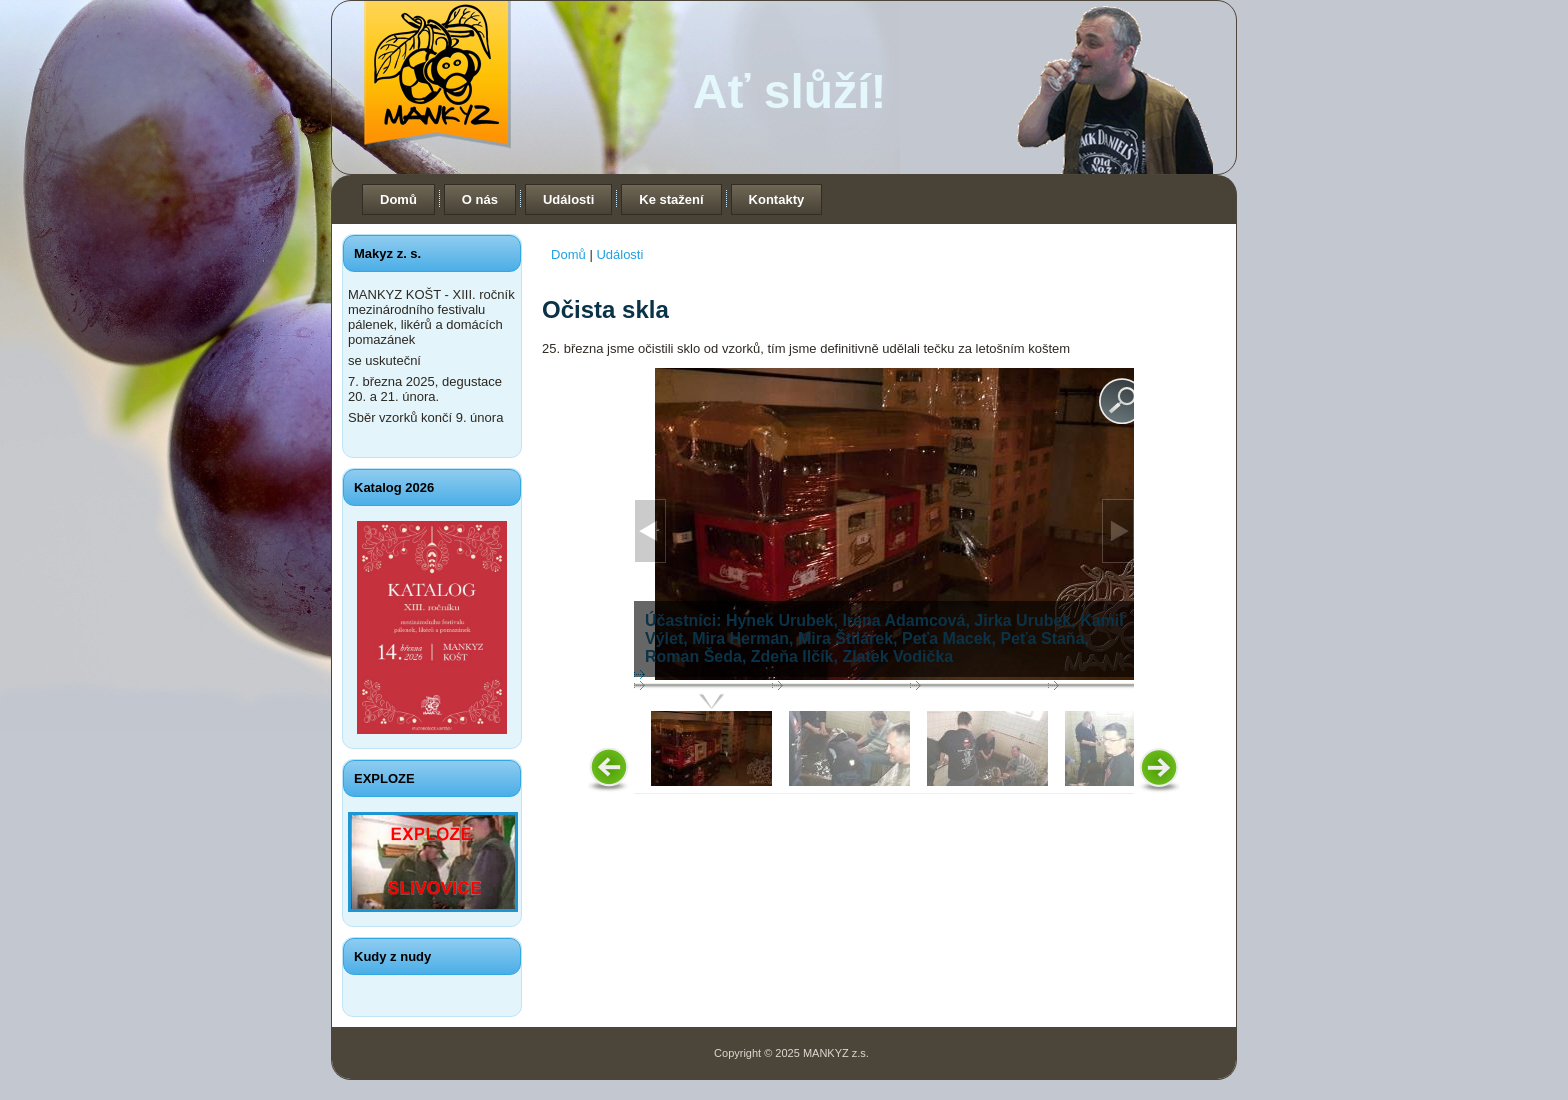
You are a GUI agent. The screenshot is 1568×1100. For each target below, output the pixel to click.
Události (568, 199)
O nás (480, 199)
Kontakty (777, 199)
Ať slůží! (790, 91)
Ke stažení (671, 199)
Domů (398, 199)
